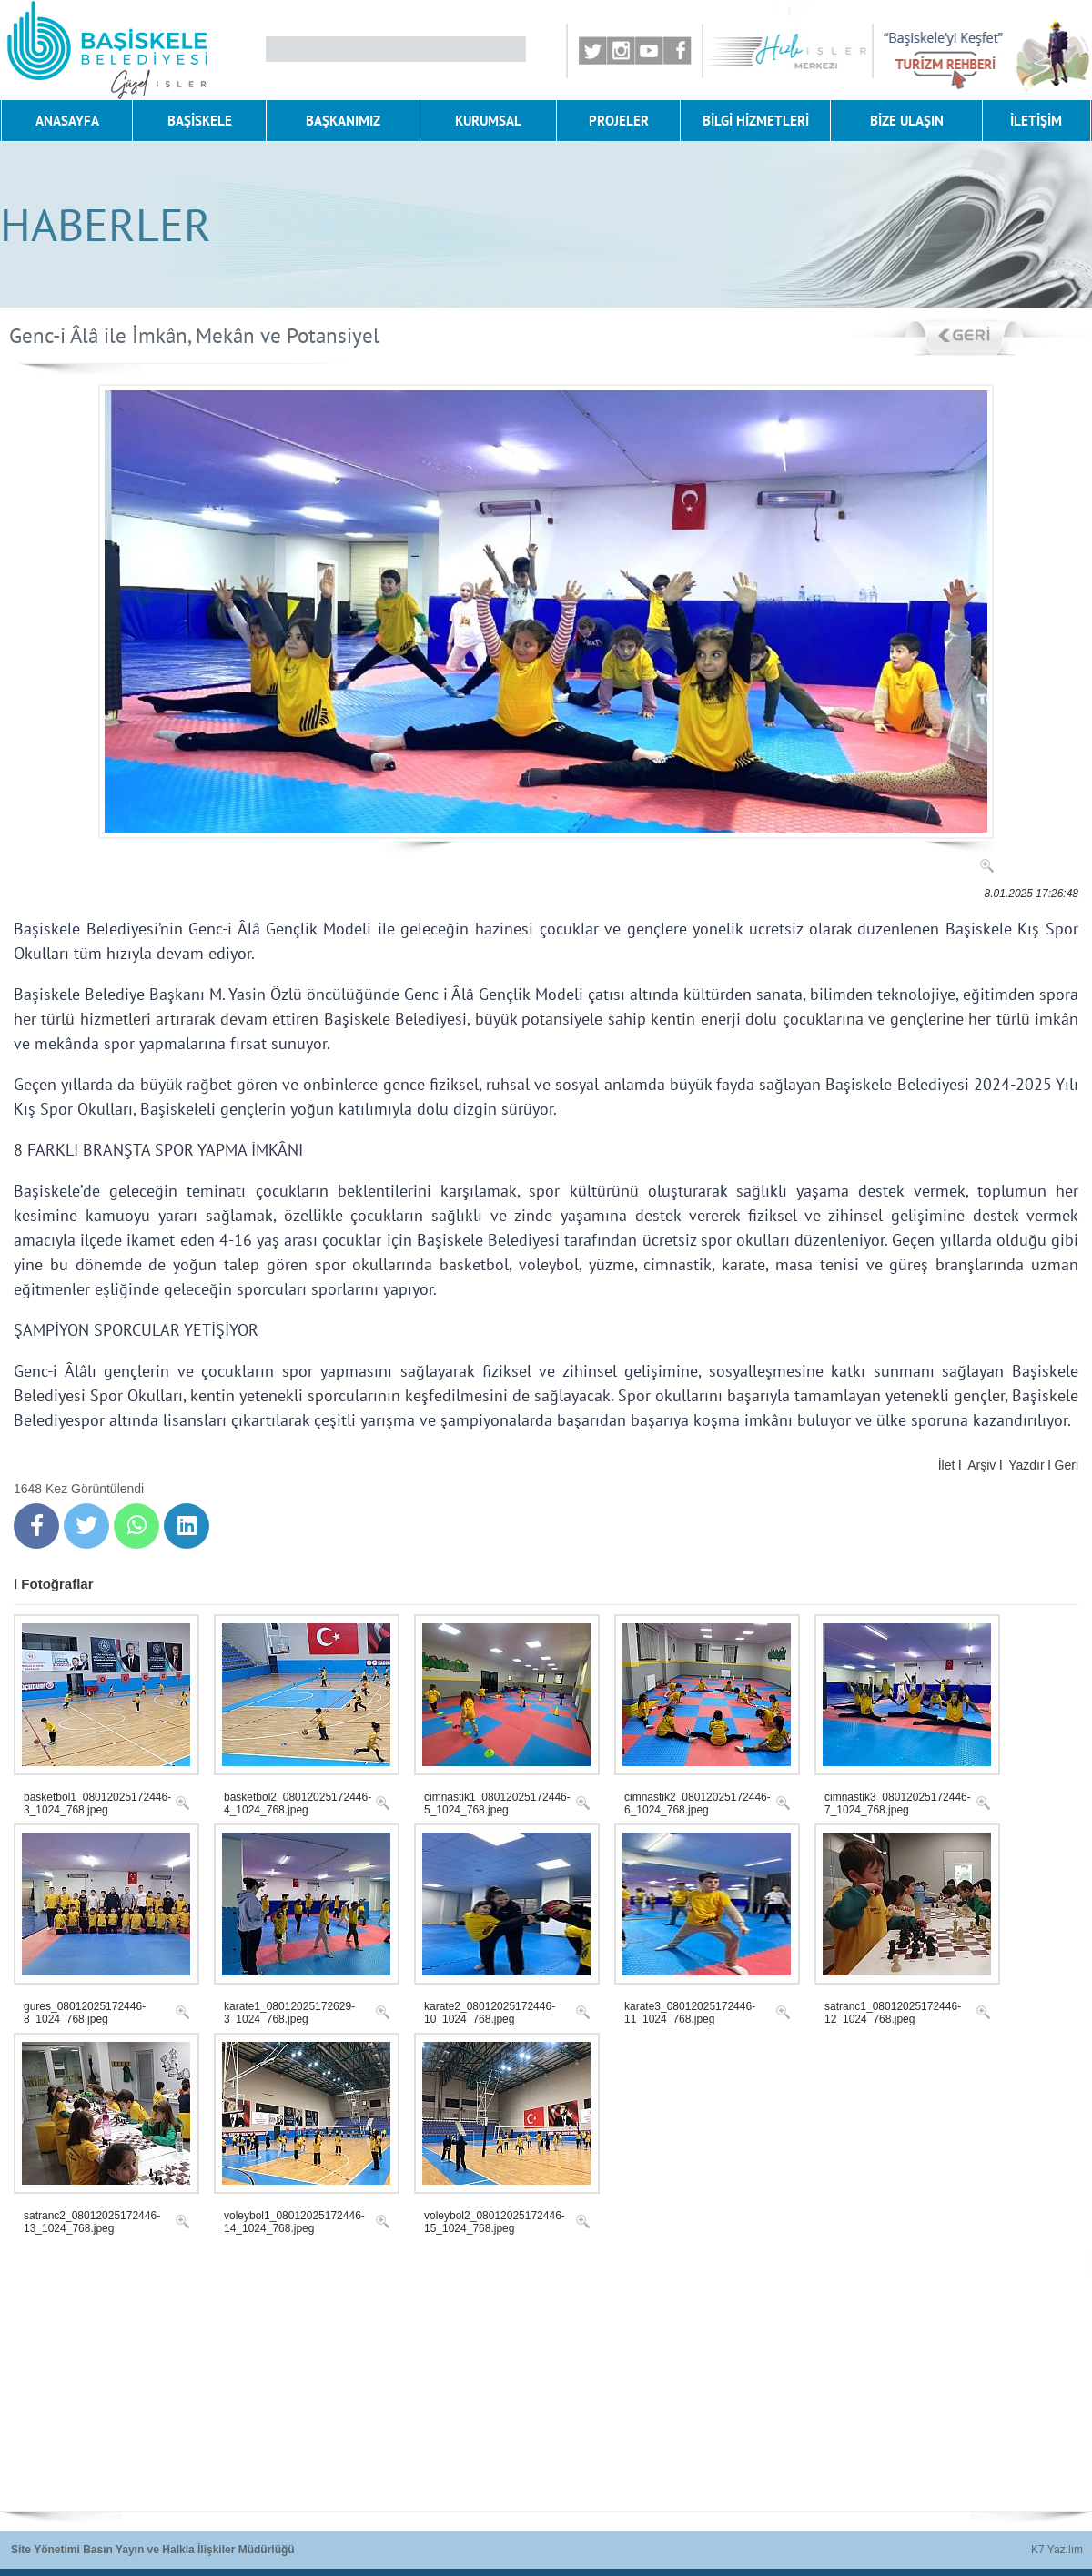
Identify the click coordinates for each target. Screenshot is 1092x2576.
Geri (1066, 1465)
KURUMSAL (488, 120)
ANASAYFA (67, 120)
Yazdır (1026, 1465)
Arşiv (981, 1465)
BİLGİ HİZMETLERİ (756, 120)
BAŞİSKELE (199, 120)
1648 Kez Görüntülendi (79, 1488)
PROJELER (619, 120)
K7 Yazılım (1057, 2549)
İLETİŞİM (1036, 120)
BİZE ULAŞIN (907, 120)
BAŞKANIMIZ (343, 120)
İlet (947, 1465)
